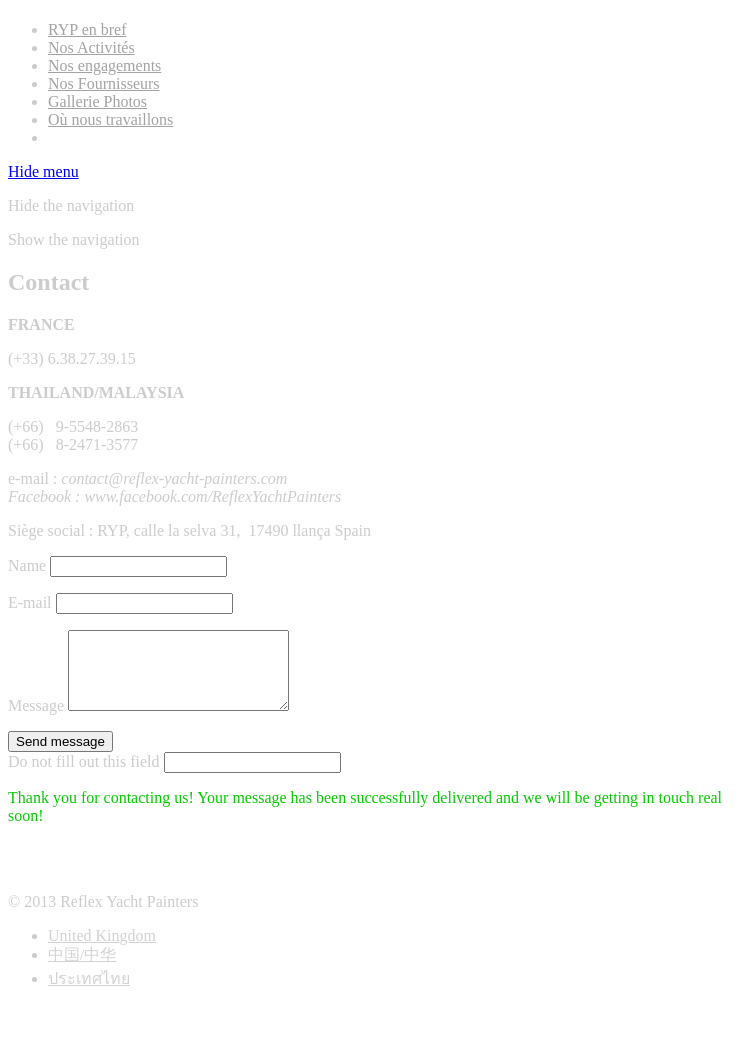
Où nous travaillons (110, 119)
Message (36, 720)
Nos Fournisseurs (104, 83)
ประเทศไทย (89, 993)
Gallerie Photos (97, 101)
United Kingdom (102, 950)
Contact (73, 137)
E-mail (30, 602)
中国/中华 (82, 969)
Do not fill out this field (84, 776)
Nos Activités (91, 47)
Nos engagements (104, 65)
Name (27, 565)
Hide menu (43, 171)
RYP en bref (87, 29)
